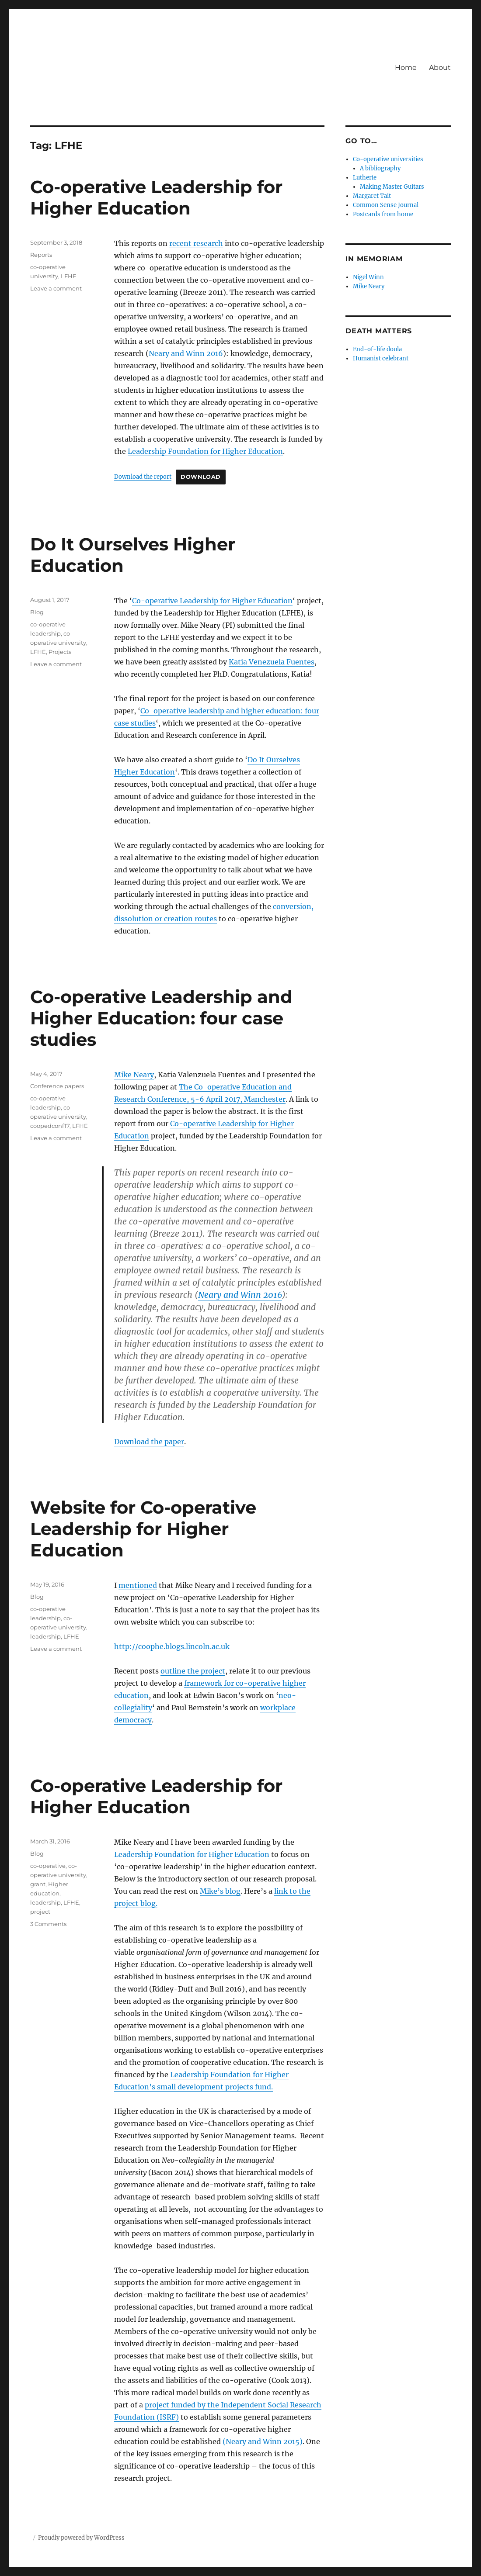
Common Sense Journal (385, 205)
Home (406, 67)
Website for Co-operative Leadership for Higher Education (143, 1529)
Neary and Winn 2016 (186, 353)
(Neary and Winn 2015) (263, 2441)
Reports (41, 254)
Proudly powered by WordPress (81, 2537)
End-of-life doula (377, 349)
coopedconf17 (50, 1125)
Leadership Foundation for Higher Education (205, 451)
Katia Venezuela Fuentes (271, 661)
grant (37, 1884)
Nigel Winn (368, 277)
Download (201, 477)
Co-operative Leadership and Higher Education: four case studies (161, 1018)
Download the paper (149, 1441)
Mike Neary (134, 1074)
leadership (45, 1636)
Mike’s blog (220, 1891)
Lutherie (364, 177)
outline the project (192, 1671)
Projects (60, 651)
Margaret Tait (372, 196)
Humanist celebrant (380, 358)
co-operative (48, 1865)
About (440, 67)
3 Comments (48, 1923)
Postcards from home (383, 214)
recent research (196, 243)
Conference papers (57, 1085)
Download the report (142, 476)
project (40, 1911)
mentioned (138, 1585)
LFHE (69, 276)
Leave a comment (56, 288)
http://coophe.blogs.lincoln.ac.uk (172, 1646)
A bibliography (380, 168)
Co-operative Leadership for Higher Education (156, 197)
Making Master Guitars (392, 186)
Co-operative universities (388, 159)
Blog (37, 612)
